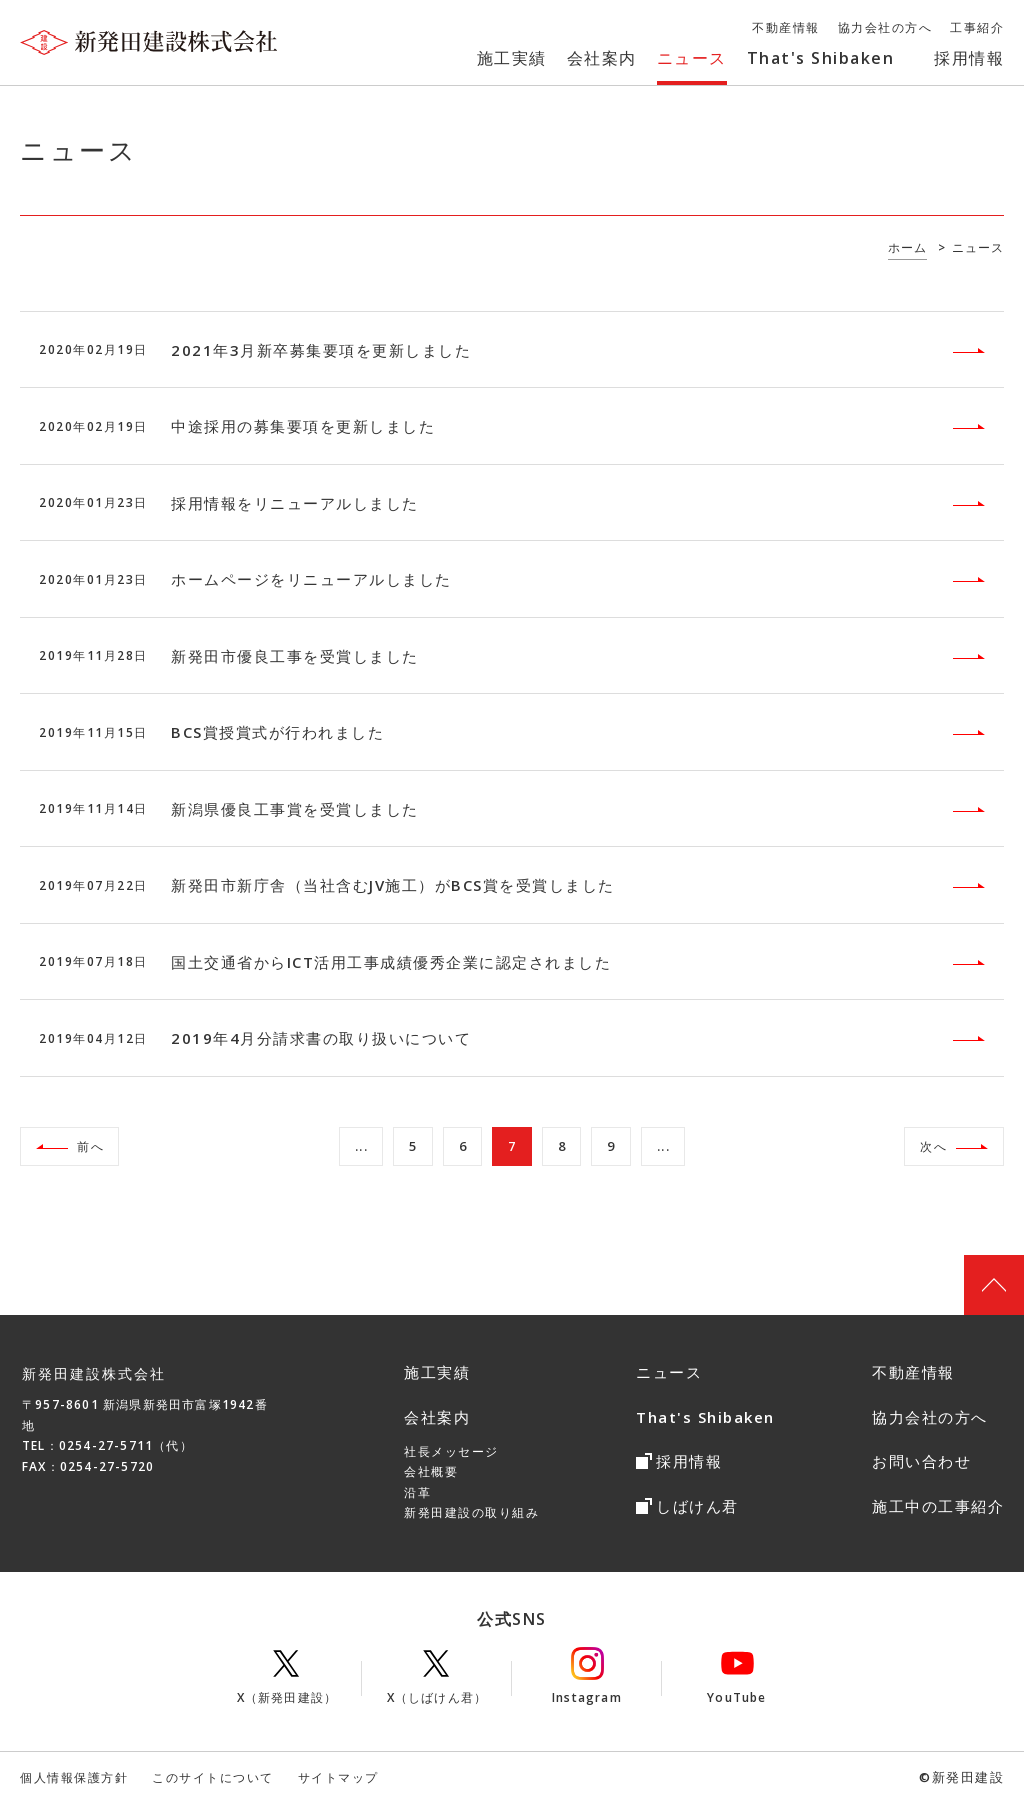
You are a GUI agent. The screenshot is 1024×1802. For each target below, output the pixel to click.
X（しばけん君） (437, 1676)
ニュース (669, 1372)
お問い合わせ (921, 1461)
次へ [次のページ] (933, 1146)
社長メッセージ (451, 1451)
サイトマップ (338, 1777)
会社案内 (437, 1417)
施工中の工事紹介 (938, 1506)
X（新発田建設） (287, 1676)
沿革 (417, 1492)
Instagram (587, 1676)
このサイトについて (213, 1777)
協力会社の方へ (930, 1417)
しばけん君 (697, 1506)
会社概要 (431, 1471)
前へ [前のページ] (90, 1146)
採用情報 (689, 1461)
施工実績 (437, 1372)
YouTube (736, 1676)
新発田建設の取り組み (471, 1512)
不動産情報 (913, 1372)
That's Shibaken (705, 1417)
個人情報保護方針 (74, 1777)
